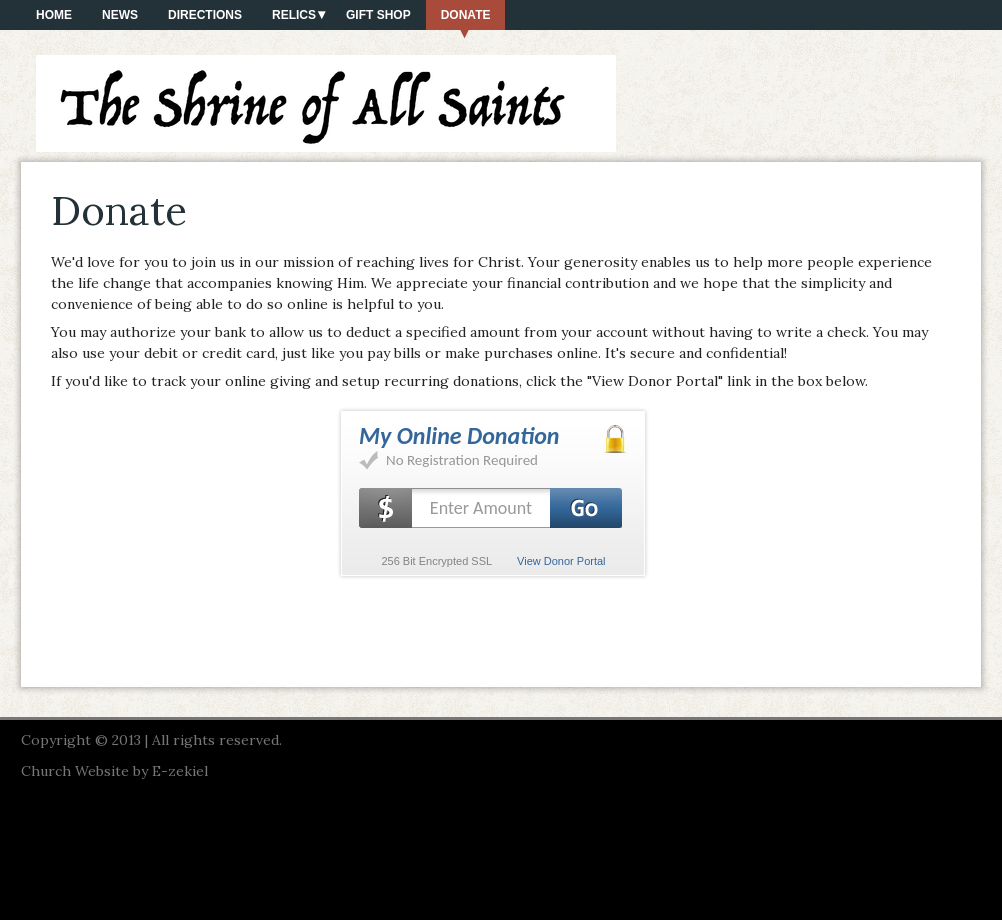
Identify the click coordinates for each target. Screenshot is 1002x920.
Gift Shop (378, 15)
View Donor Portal (561, 561)
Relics (294, 15)
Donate (466, 15)
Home (54, 15)
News (120, 15)
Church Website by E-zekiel (114, 771)
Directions (205, 15)
